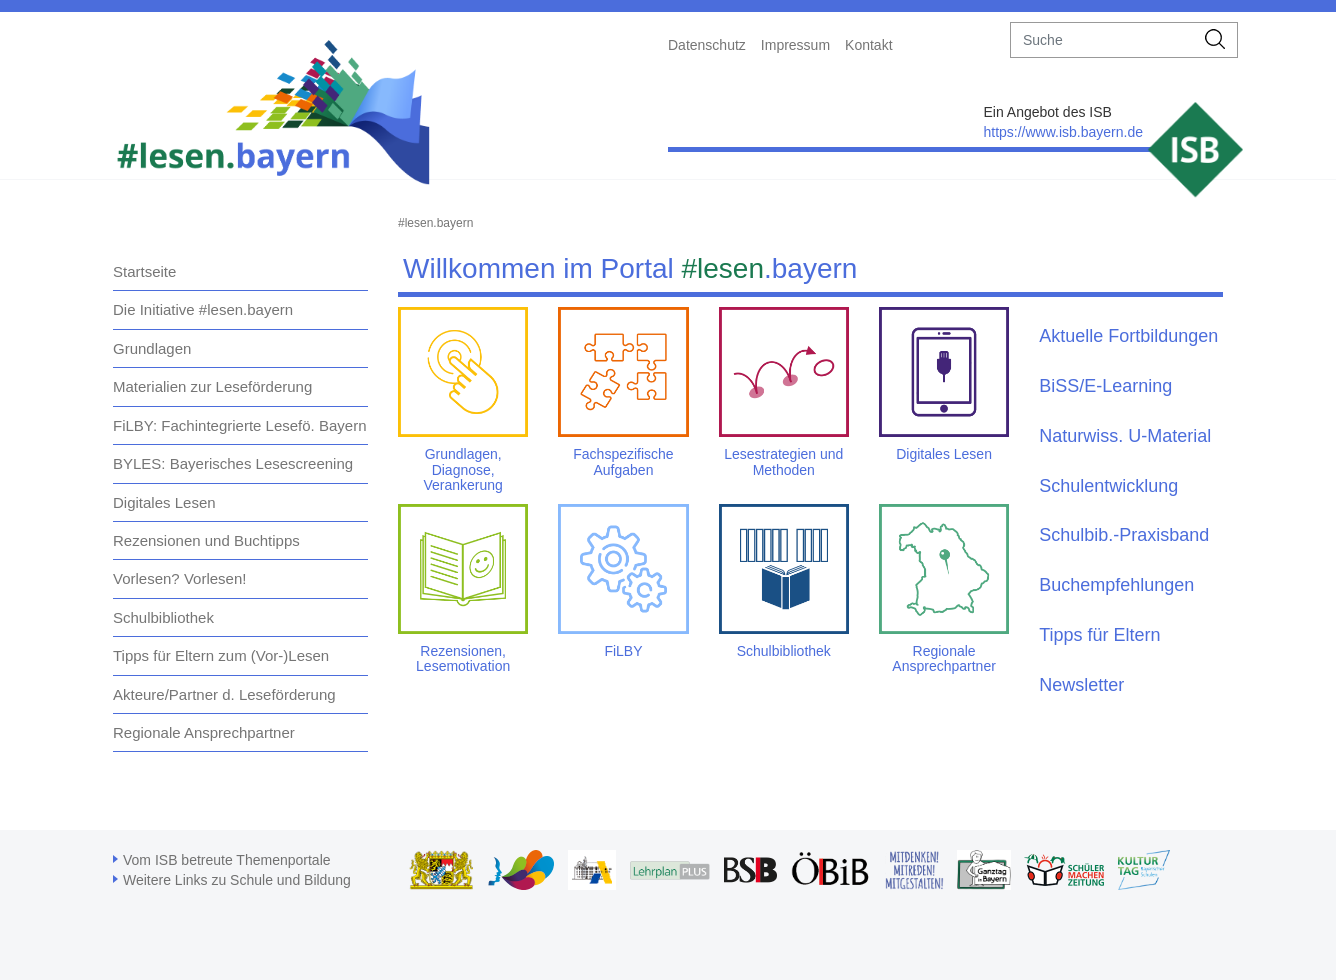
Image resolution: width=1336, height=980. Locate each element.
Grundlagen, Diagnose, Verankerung (462, 469)
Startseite (144, 271)
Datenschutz (707, 45)
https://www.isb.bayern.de (1063, 132)
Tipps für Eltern (1099, 635)
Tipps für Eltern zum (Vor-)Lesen (221, 655)
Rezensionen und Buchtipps (206, 540)
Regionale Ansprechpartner (204, 732)
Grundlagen (152, 348)
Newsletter (1081, 685)
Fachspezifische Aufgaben (623, 461)
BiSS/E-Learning (1105, 386)
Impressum (795, 45)
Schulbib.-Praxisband (1124, 535)
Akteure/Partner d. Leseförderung (224, 694)
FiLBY (623, 651)
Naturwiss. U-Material (1125, 436)
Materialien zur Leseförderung (212, 386)
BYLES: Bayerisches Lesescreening (233, 463)
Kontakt (868, 45)
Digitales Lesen (164, 502)
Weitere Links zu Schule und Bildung (237, 880)
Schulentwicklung (1108, 486)
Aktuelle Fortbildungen (1128, 336)
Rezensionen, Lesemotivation (463, 658)
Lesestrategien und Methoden (783, 461)
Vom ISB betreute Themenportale (227, 860)
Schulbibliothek (163, 617)
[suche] (1102, 40)
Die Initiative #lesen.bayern (203, 309)
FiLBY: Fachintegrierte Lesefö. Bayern (239, 425)
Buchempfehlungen (1116, 585)
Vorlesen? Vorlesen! (179, 578)
